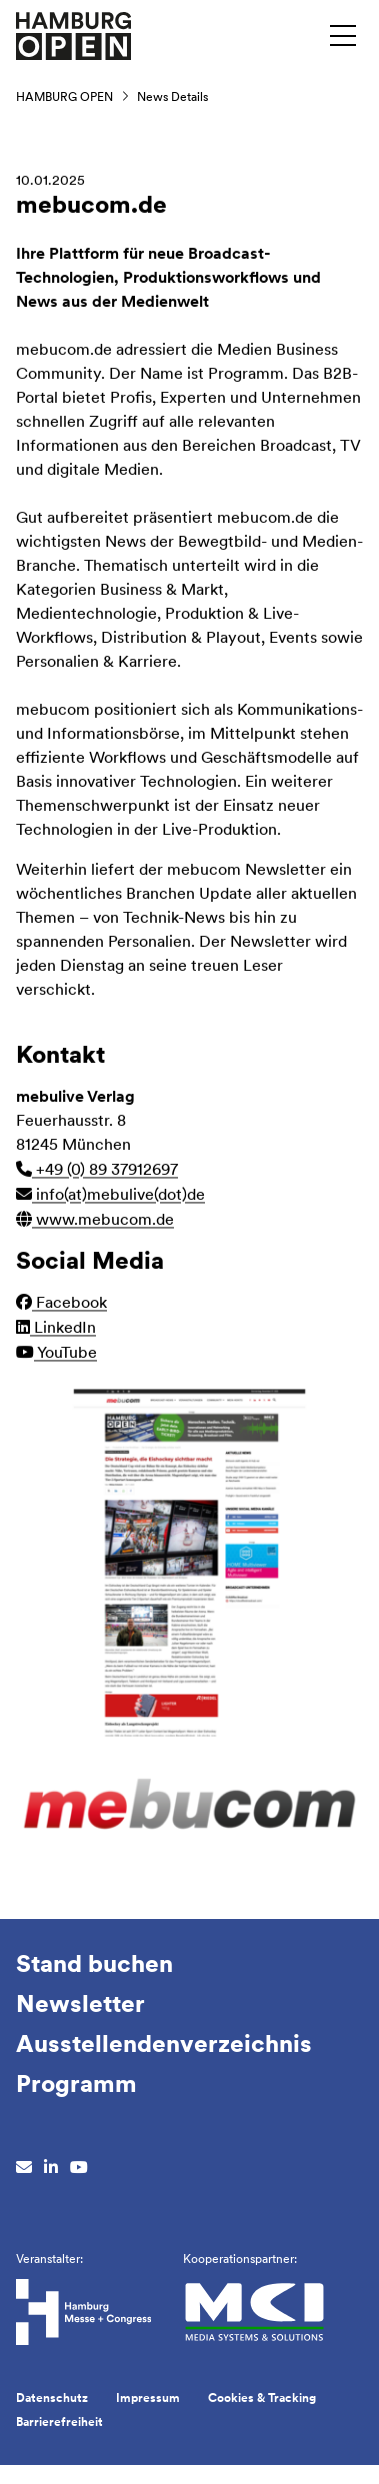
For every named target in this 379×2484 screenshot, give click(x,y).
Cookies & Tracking (262, 2398)
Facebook (61, 1304)
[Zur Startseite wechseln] (73, 34)
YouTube (56, 1354)
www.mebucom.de (95, 1221)
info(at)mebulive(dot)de (110, 1196)
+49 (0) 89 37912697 (97, 1171)
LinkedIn (56, 1329)
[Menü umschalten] (343, 35)
